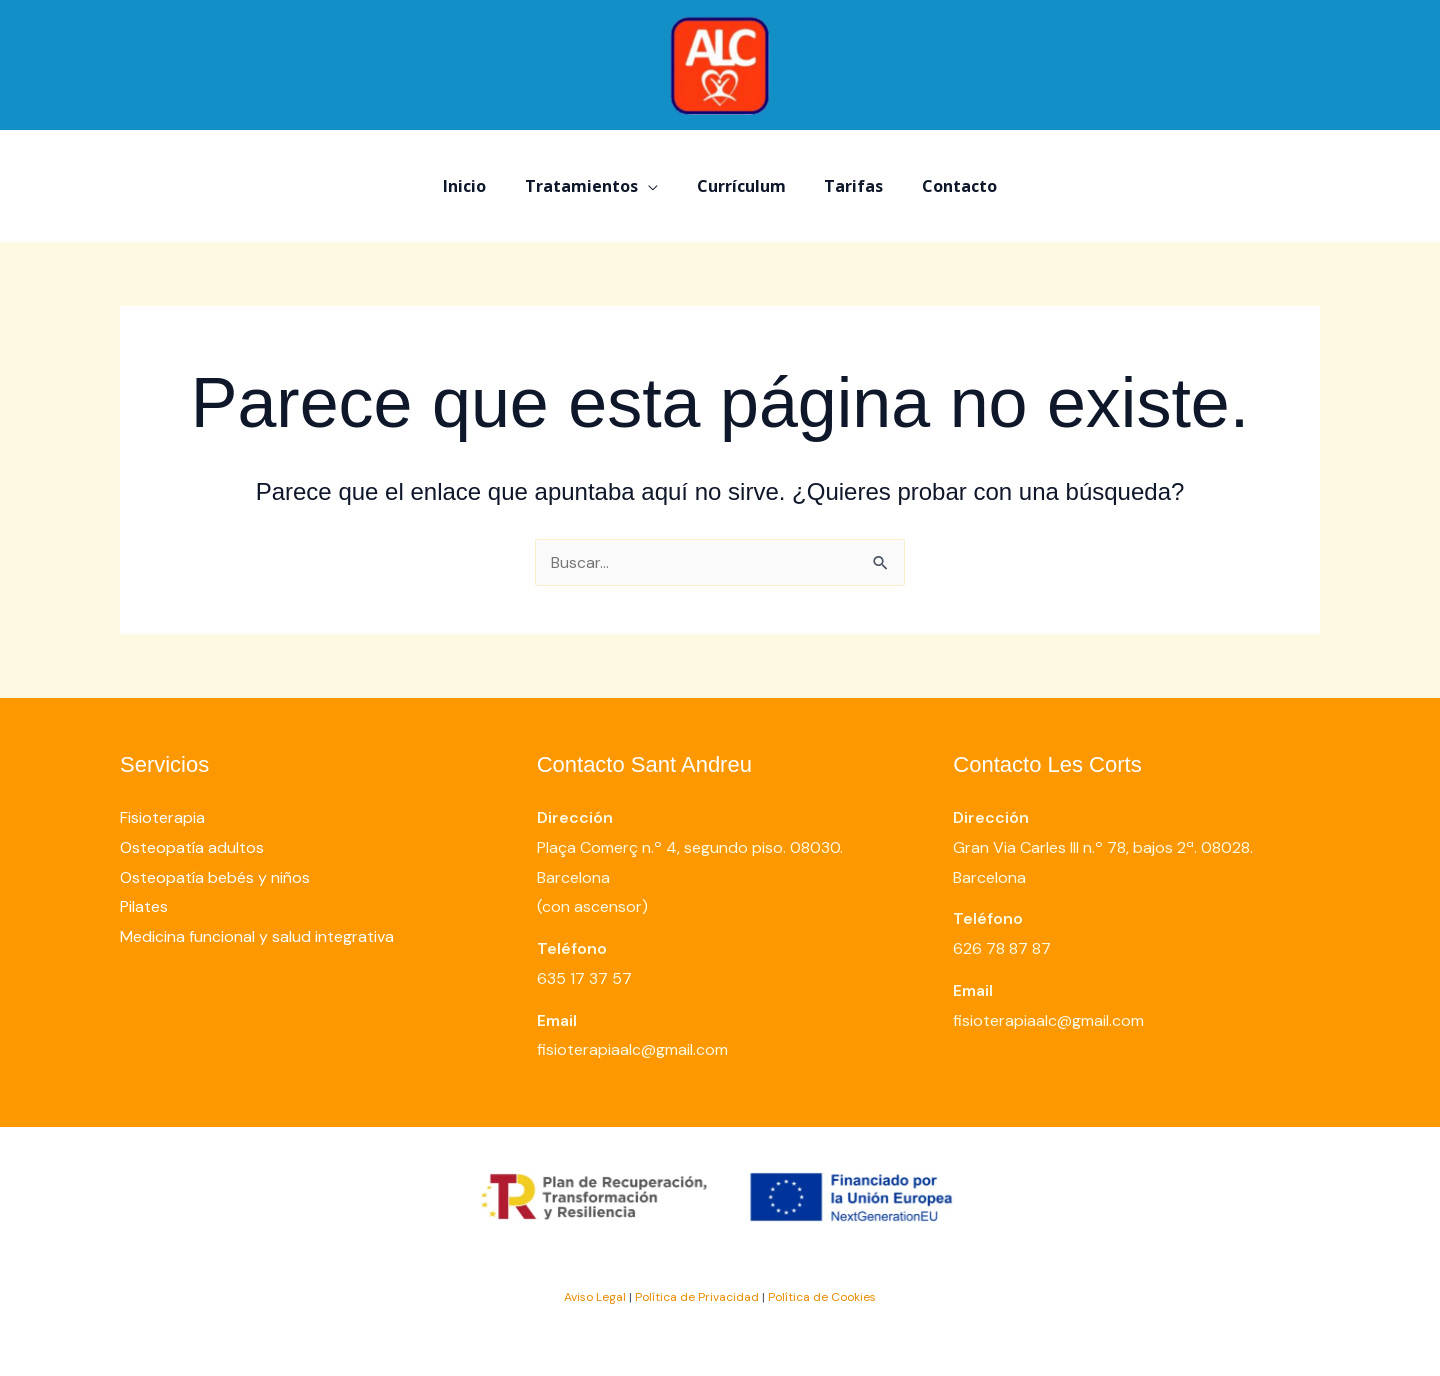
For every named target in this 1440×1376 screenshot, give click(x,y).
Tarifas (847, 186)
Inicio (478, 186)
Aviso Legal (595, 1297)
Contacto (946, 186)
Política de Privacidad (697, 1297)
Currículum (741, 186)
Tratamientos (588, 186)
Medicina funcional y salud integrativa (257, 936)
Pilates (144, 906)
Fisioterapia (162, 817)
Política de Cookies (822, 1297)
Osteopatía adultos (192, 847)
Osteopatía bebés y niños (215, 877)
